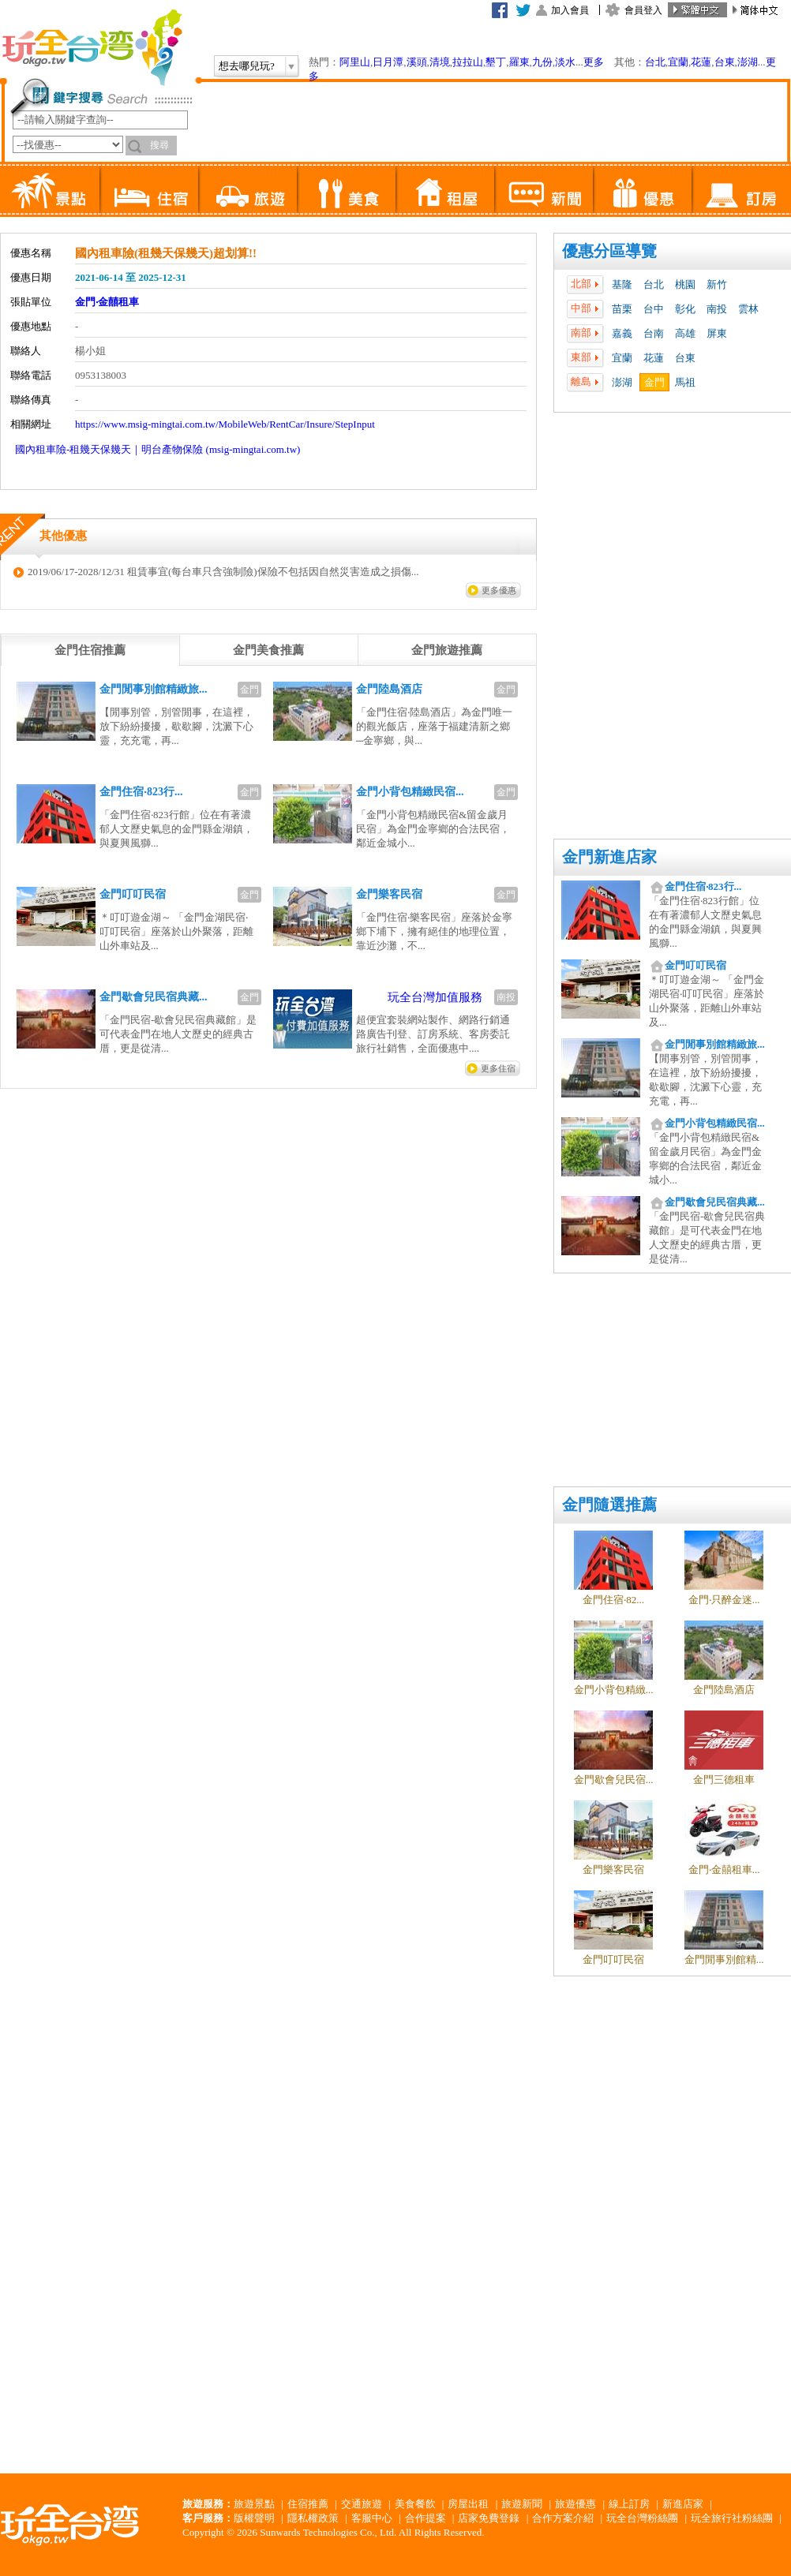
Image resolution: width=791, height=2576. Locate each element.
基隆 (622, 284)
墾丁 (495, 62)
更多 (593, 62)
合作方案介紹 (563, 2518)
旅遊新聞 (521, 2504)
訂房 (741, 189)
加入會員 (570, 10)
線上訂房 (629, 2504)
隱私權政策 (313, 2518)
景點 (50, 189)
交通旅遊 (361, 2504)
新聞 (543, 189)
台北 (655, 62)
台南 (653, 333)
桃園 (685, 284)
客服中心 (371, 2518)
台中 (653, 309)
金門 (654, 382)
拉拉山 (467, 62)
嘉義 (622, 333)
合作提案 (425, 2518)
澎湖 (747, 62)
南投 (717, 309)
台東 (724, 62)
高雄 (685, 333)
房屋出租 (468, 2504)
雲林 (748, 309)
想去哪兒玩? (247, 66)
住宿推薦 (307, 2504)
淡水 (565, 62)
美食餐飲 (415, 2504)
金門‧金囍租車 (107, 302)
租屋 (445, 189)
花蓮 (701, 62)
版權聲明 (254, 2518)
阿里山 (354, 62)
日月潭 (388, 62)
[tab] (90, 650)
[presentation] (90, 650)
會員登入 (643, 10)
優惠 (642, 189)
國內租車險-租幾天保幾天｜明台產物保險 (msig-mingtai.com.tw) (157, 449)
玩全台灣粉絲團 (642, 2518)
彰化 (685, 309)
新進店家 (682, 2504)
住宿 (148, 189)
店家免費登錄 (488, 2518)
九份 (542, 62)
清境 (439, 62)
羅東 (519, 62)
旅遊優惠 (575, 2504)
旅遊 (247, 189)
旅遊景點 (254, 2504)
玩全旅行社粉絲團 (732, 2518)
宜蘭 (678, 62)
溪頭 (417, 62)
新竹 (717, 284)
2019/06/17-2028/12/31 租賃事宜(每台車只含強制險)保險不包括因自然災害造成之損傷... (223, 572)
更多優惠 (499, 590)
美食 (346, 189)
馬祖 (685, 382)
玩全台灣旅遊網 (91, 47)
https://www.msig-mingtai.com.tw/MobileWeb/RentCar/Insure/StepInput (225, 424)
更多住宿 (498, 1068)
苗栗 (622, 309)
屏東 (717, 333)
